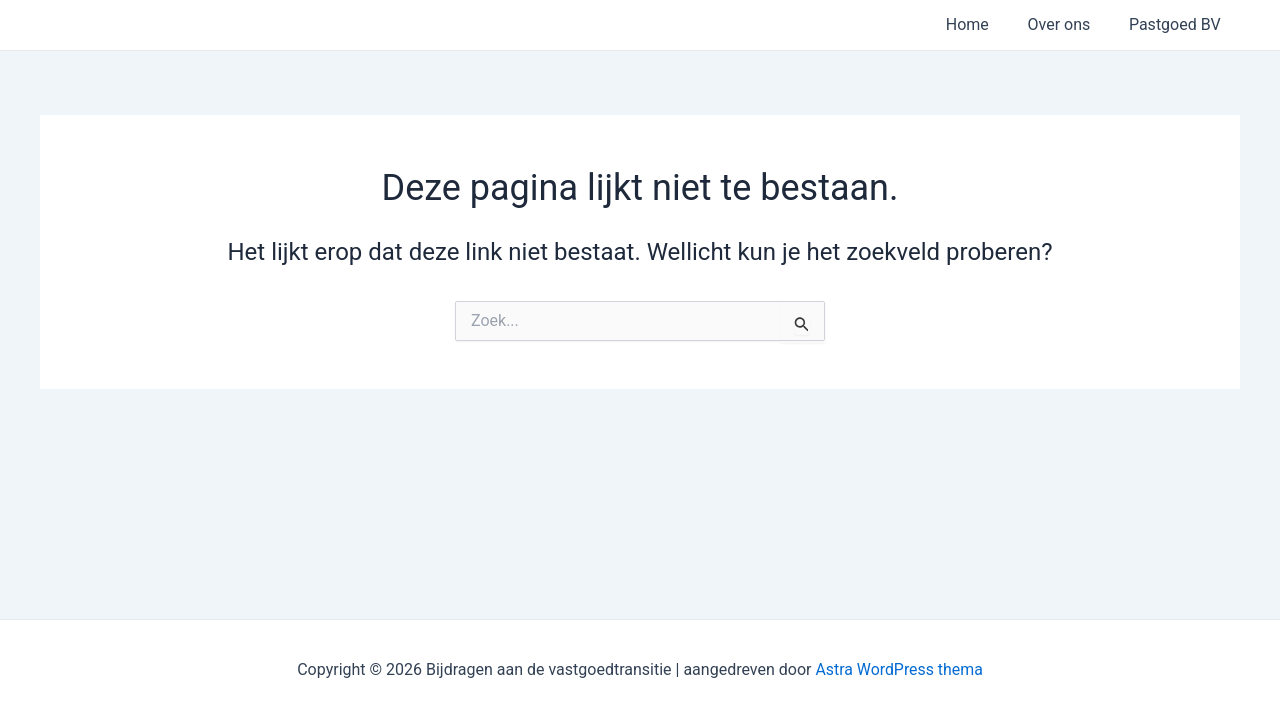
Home (983, 24)
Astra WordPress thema (899, 669)
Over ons (1068, 24)
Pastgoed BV (1178, 24)
